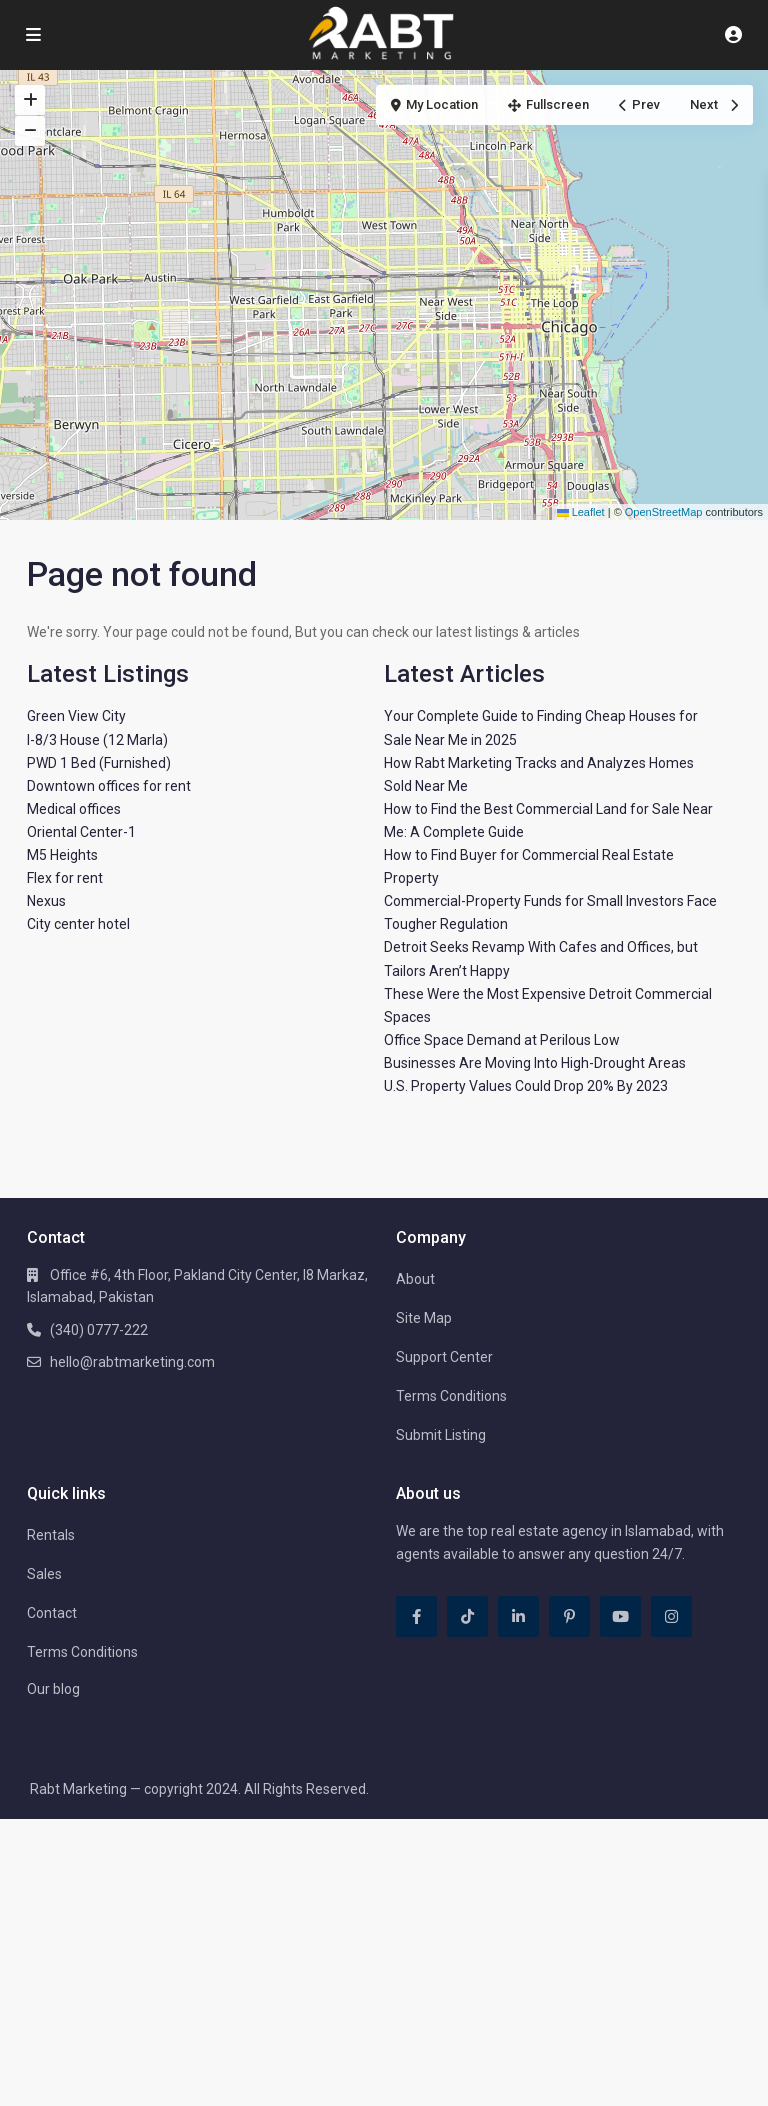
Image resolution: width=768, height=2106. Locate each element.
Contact (52, 1613)
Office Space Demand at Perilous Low (502, 1040)
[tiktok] (467, 1616)
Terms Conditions (451, 1396)
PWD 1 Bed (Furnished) (99, 763)
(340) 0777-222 (99, 1330)
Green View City (76, 716)
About (415, 1279)
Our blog (53, 1689)
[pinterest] (569, 1616)
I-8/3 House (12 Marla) (97, 740)
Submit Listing (441, 1435)
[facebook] (416, 1616)
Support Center (444, 1357)
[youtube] (620, 1616)
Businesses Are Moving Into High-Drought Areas (535, 1063)
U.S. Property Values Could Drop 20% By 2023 (526, 1086)
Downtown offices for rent (109, 786)
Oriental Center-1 (81, 832)
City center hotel (78, 924)
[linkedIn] (518, 1616)
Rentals (51, 1535)
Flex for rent (65, 878)
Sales (44, 1574)
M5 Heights (62, 855)
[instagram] (671, 1616)
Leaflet (581, 512)
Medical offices (74, 809)
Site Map (424, 1318)
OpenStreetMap (664, 512)
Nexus (46, 901)
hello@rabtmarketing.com (132, 1362)
